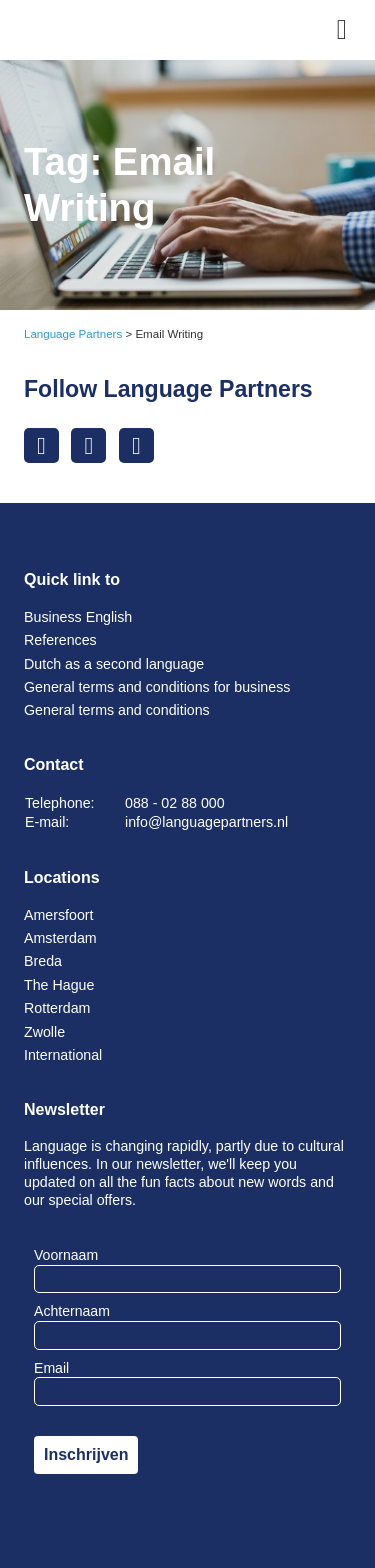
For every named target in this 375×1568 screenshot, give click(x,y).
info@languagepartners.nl (206, 822)
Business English (78, 617)
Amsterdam (60, 938)
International (63, 1055)
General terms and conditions (117, 710)
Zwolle (44, 1032)
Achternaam (72, 1311)
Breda (43, 961)
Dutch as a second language (114, 664)
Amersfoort (59, 915)
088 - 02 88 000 (175, 803)
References (60, 640)
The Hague (59, 985)
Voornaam (66, 1255)
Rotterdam (57, 1008)
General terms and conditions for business (157, 687)
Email (51, 1368)
